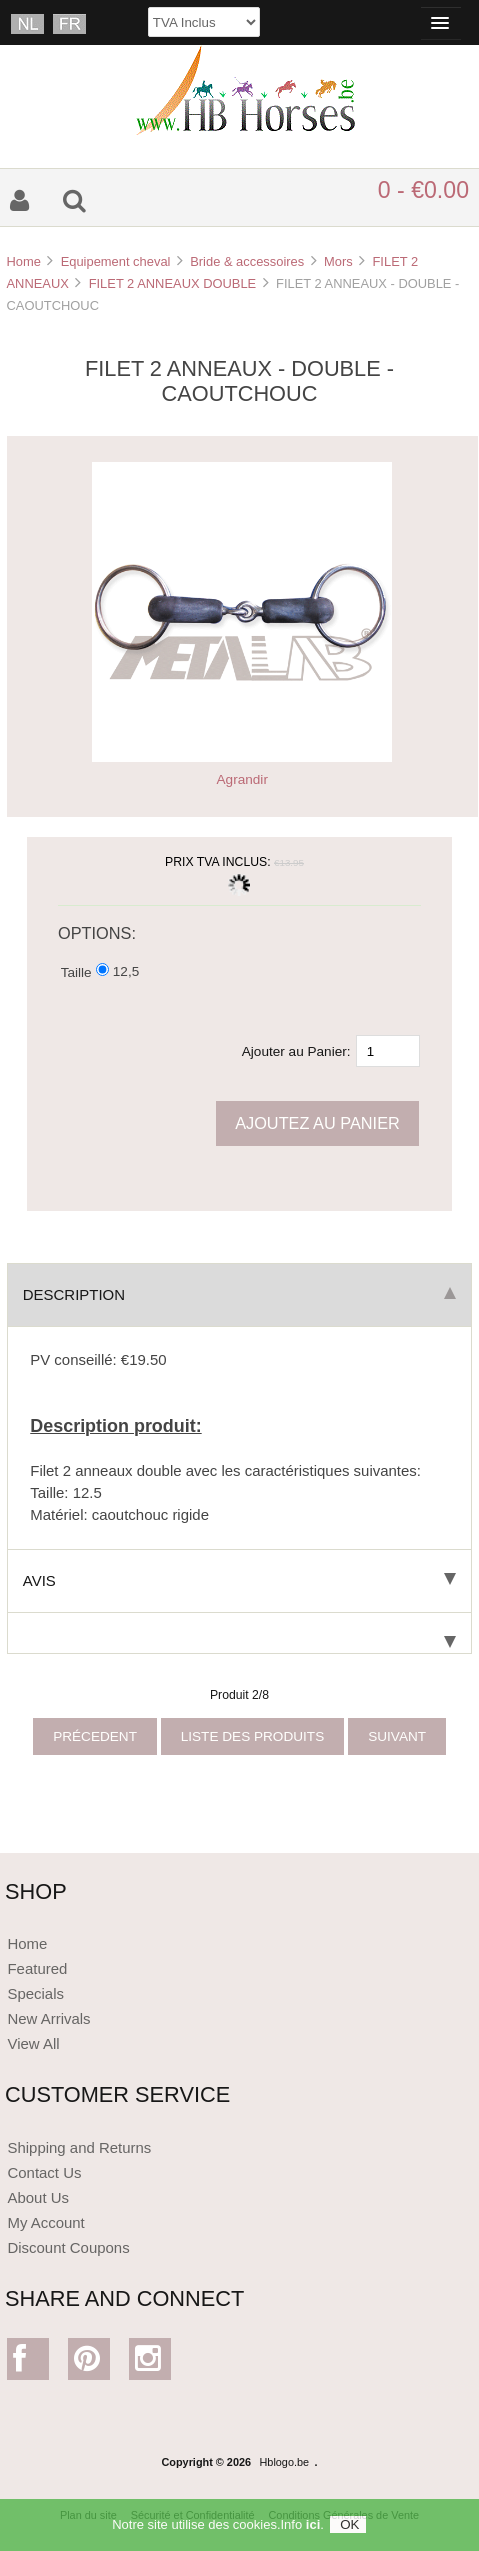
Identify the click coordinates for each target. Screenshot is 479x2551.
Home (23, 261)
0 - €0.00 (423, 190)
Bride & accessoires (247, 261)
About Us (38, 2197)
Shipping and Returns (79, 2147)
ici (313, 2531)
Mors (338, 261)
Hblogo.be (285, 2462)
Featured (37, 1968)
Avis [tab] (239, 1580)
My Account (45, 2222)
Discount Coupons (68, 2247)
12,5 (126, 971)
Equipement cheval (116, 261)
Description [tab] (239, 1294)
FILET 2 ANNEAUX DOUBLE (173, 283)
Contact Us (44, 2172)
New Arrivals (48, 2018)
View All (33, 2043)
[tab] (239, 1633)
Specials (35, 1993)
